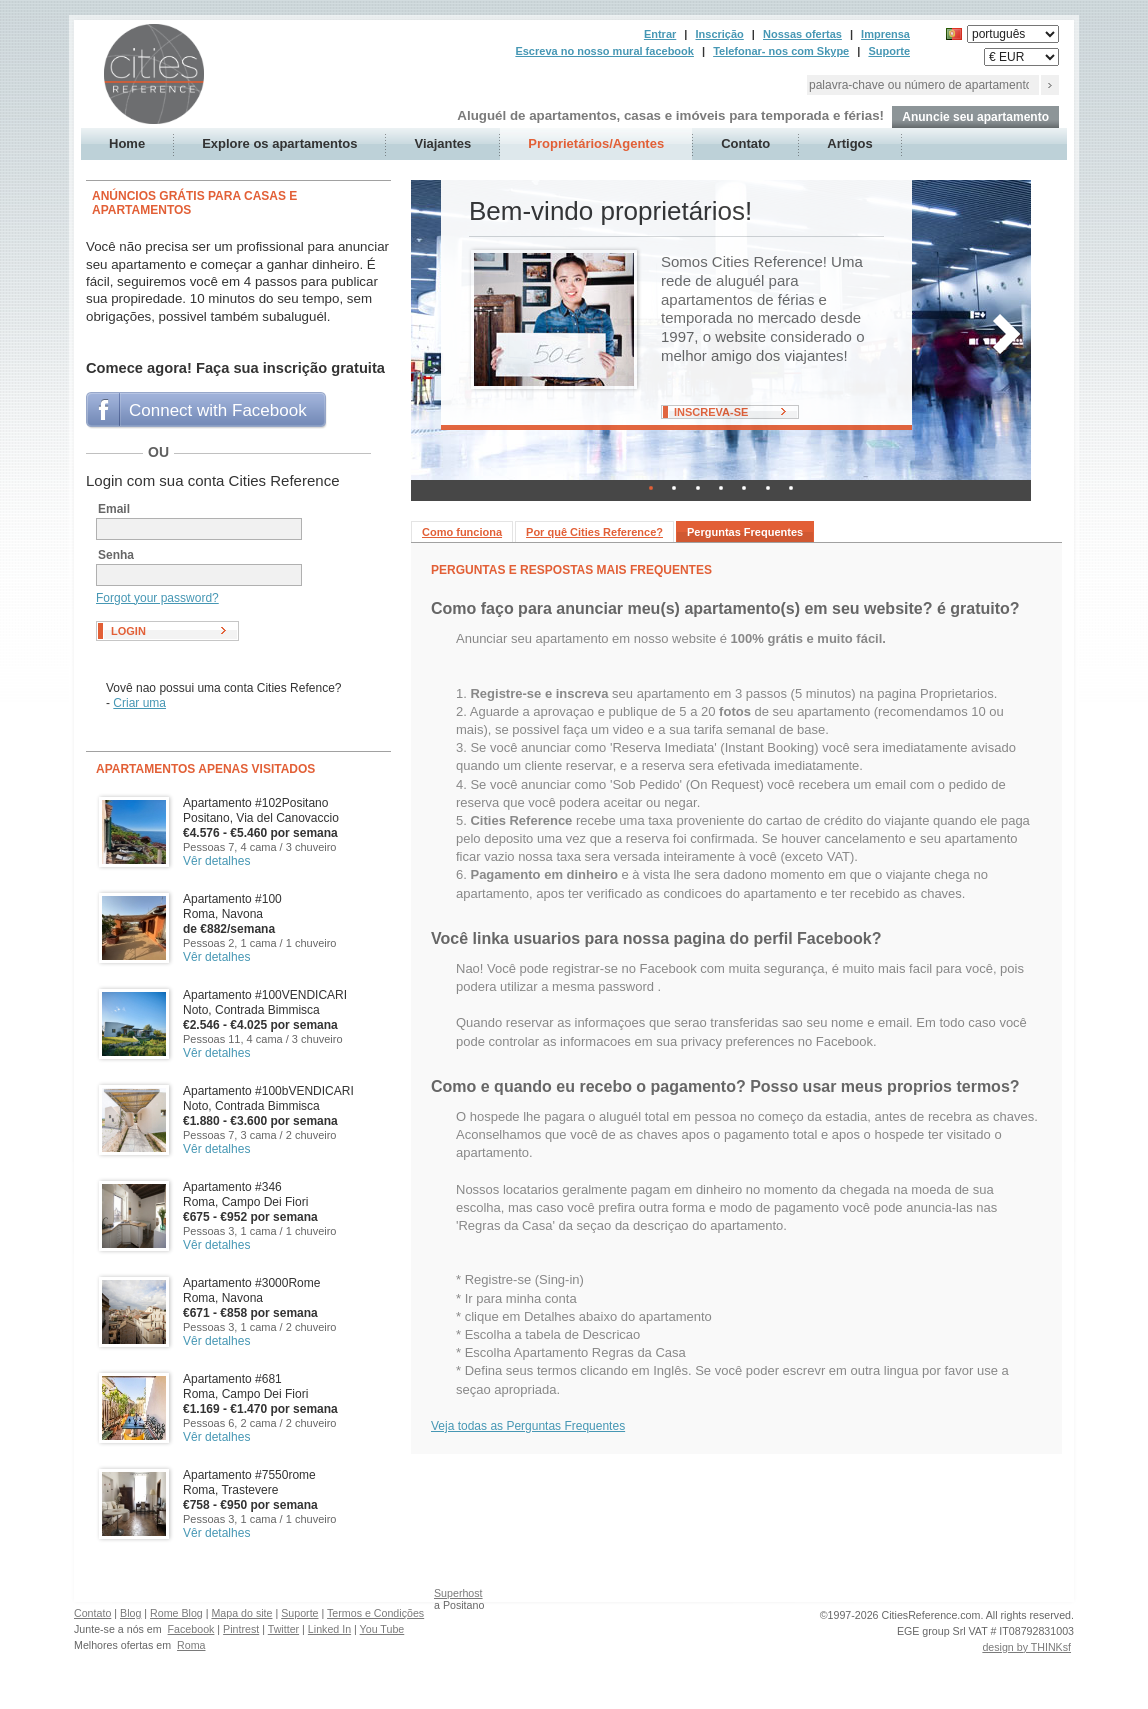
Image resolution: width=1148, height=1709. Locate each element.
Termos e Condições (375, 1613)
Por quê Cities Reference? (594, 532)
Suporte (889, 51)
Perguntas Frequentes (745, 532)
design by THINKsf (1026, 1647)
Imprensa (885, 34)
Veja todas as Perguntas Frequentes (528, 1426)
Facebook (191, 1629)
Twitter (283, 1629)
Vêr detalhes (216, 861)
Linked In (329, 1629)
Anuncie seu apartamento (975, 117)
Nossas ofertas (802, 34)
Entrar (660, 34)
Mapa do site (241, 1613)
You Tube (382, 1629)
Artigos (850, 143)
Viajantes (442, 143)
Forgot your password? (157, 598)
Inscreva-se (711, 412)
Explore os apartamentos (279, 143)
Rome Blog (176, 1613)
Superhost (458, 1593)
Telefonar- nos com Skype (781, 51)
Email (114, 509)
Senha (116, 555)
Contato (745, 143)
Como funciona (462, 532)
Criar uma (139, 703)
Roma (191, 1645)
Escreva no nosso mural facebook (604, 51)
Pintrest (241, 1629)
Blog (130, 1613)
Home (127, 143)
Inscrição (719, 34)
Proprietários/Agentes (596, 143)
